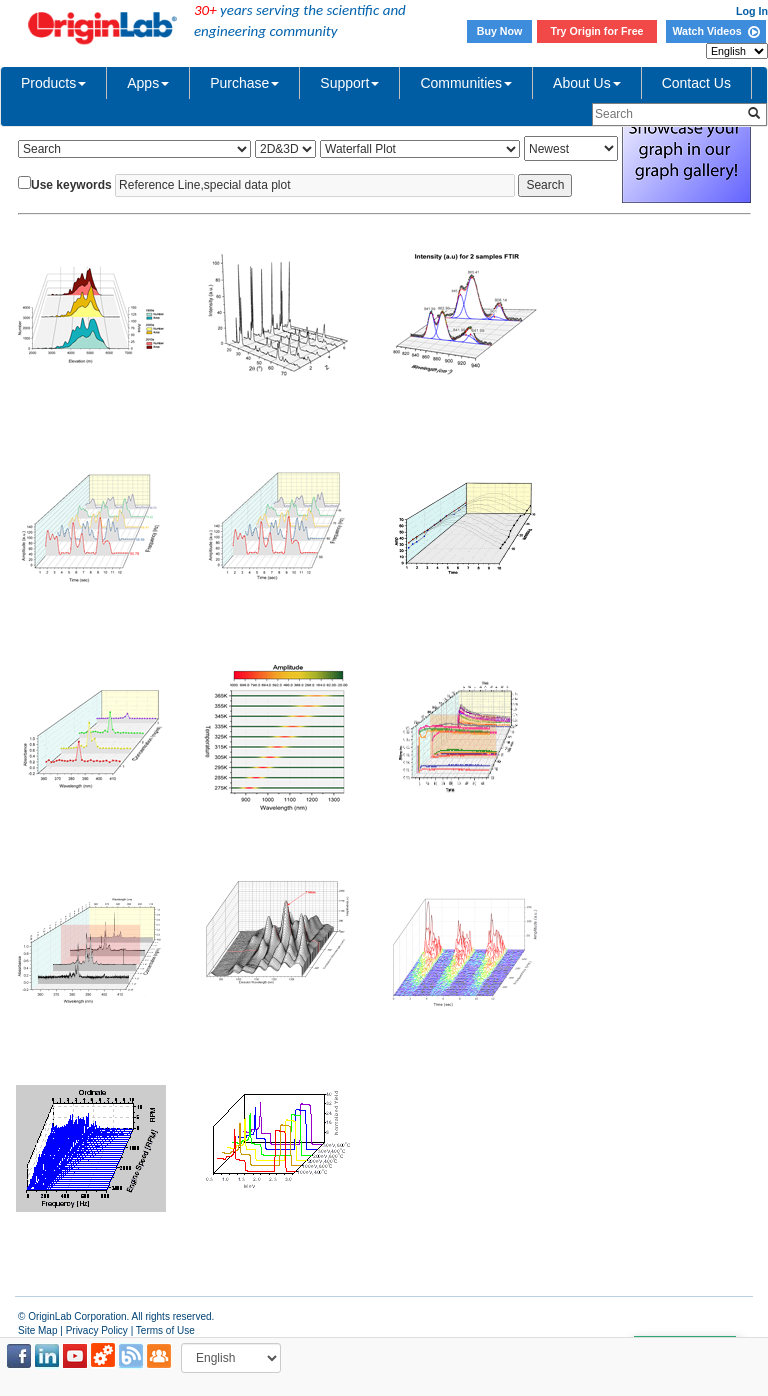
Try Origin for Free (597, 31)
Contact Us (696, 83)
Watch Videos (715, 31)
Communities (466, 83)
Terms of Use (165, 1330)
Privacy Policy (97, 1330)
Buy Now (500, 31)
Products (53, 83)
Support (349, 83)
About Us (587, 83)
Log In (752, 11)
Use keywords (71, 185)
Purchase (244, 83)
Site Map (37, 1330)
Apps (148, 83)
